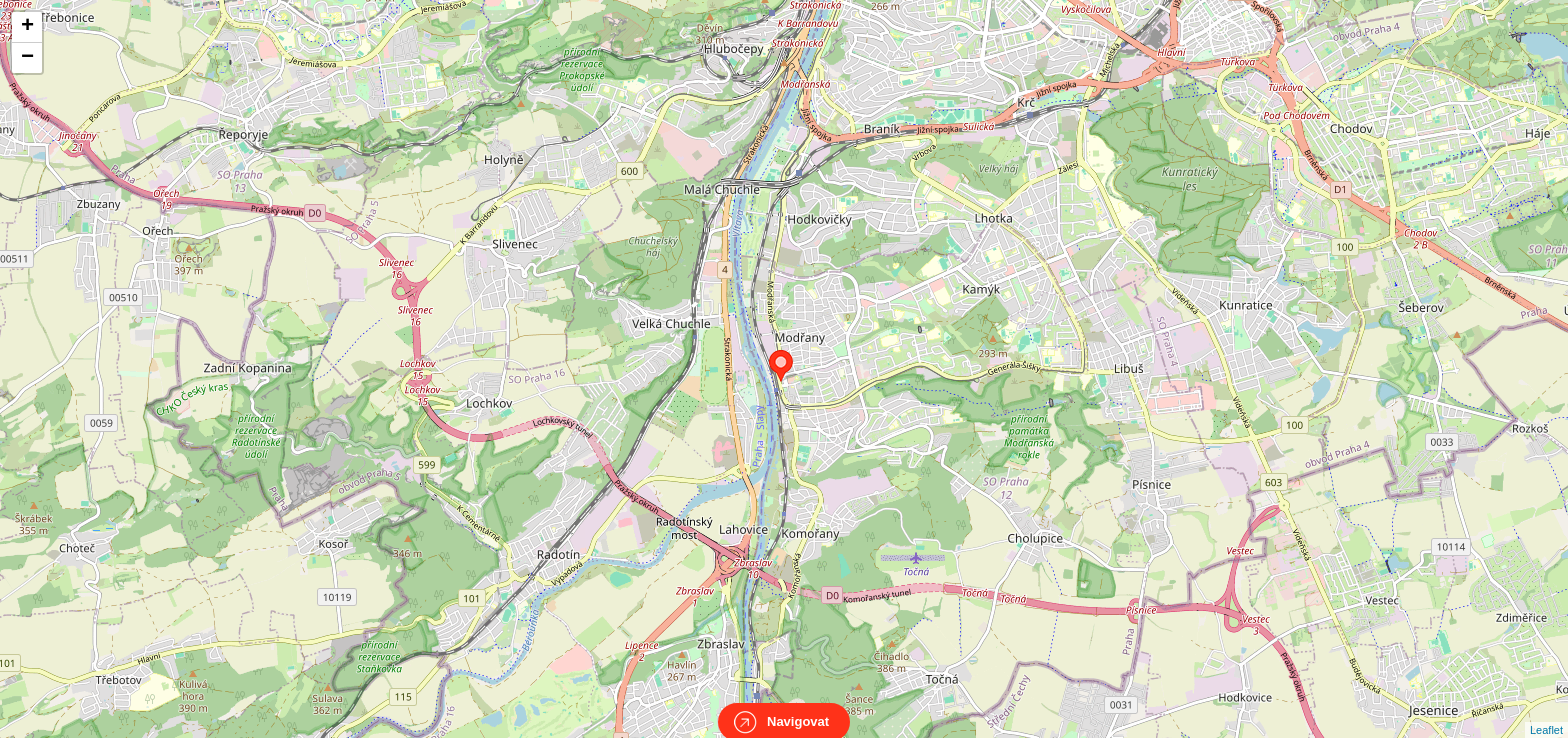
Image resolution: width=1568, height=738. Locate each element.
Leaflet (1546, 712)
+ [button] (27, 27)
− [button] (27, 58)
